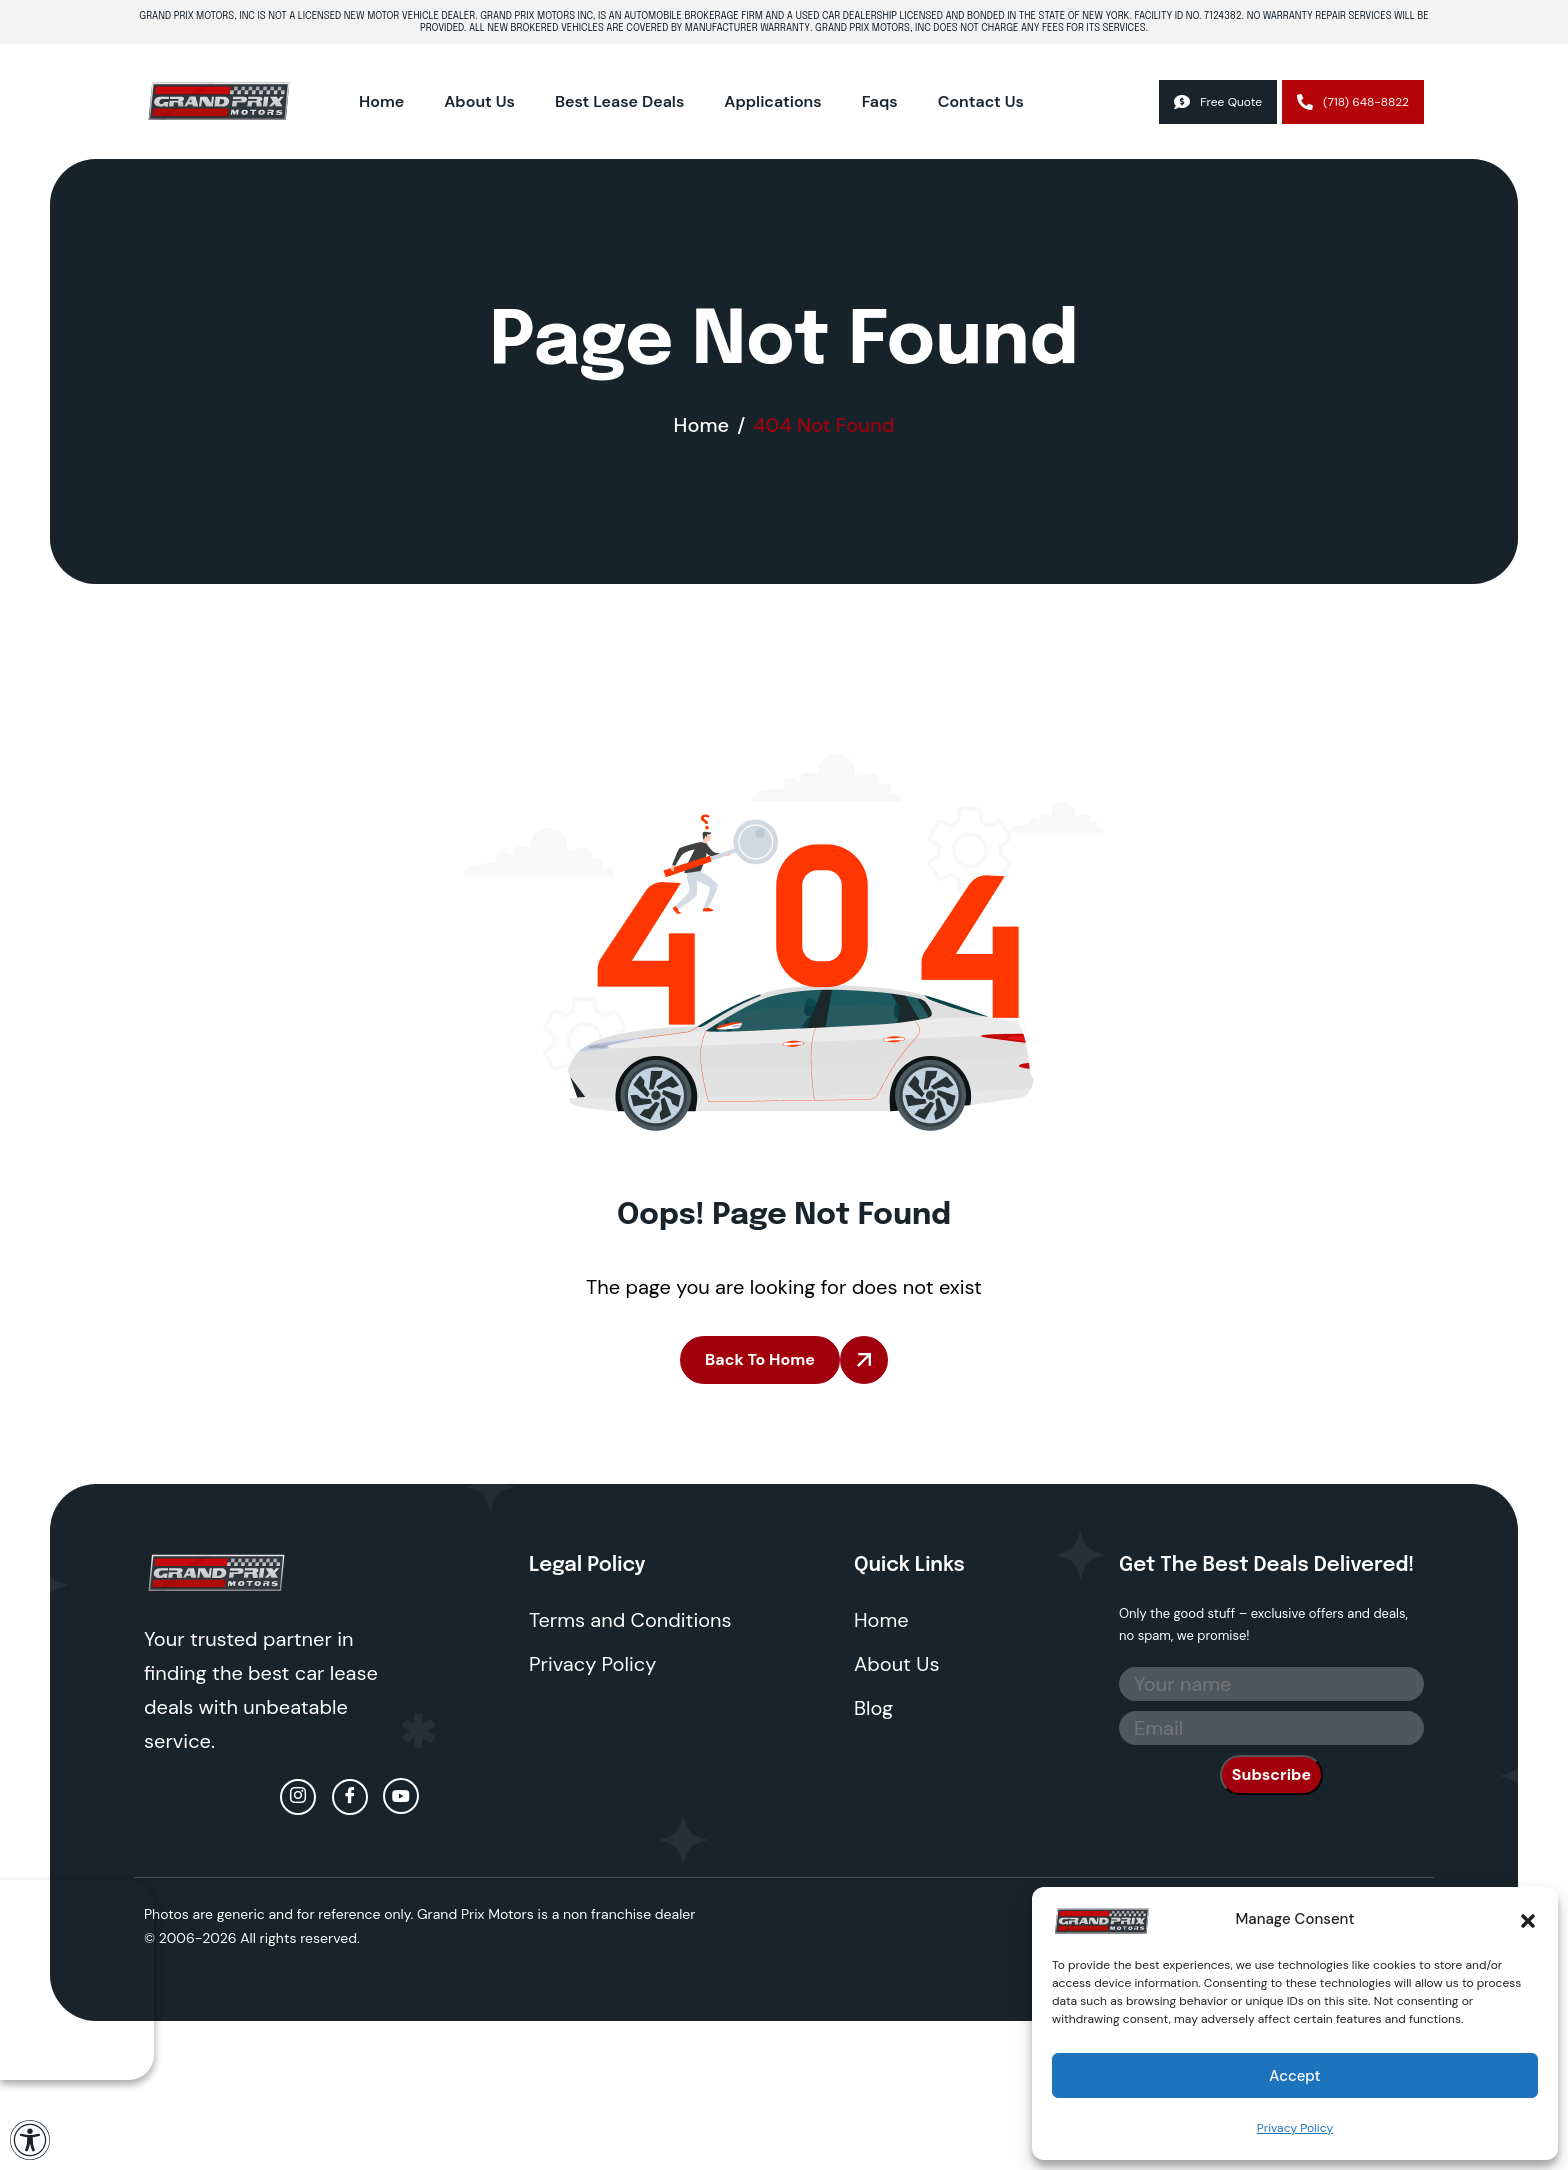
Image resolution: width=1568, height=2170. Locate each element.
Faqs (880, 101)
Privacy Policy (1295, 2128)
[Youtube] (401, 1796)
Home (381, 101)
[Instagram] (298, 1797)
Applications (772, 101)
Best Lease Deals (619, 101)
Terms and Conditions (630, 1620)
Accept (1294, 2076)
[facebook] (350, 1797)
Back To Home (760, 1359)
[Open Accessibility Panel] (30, 2140)
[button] (1528, 1919)
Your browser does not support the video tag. (77, 1980)
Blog (873, 1708)
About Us (479, 101)
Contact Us (981, 101)
